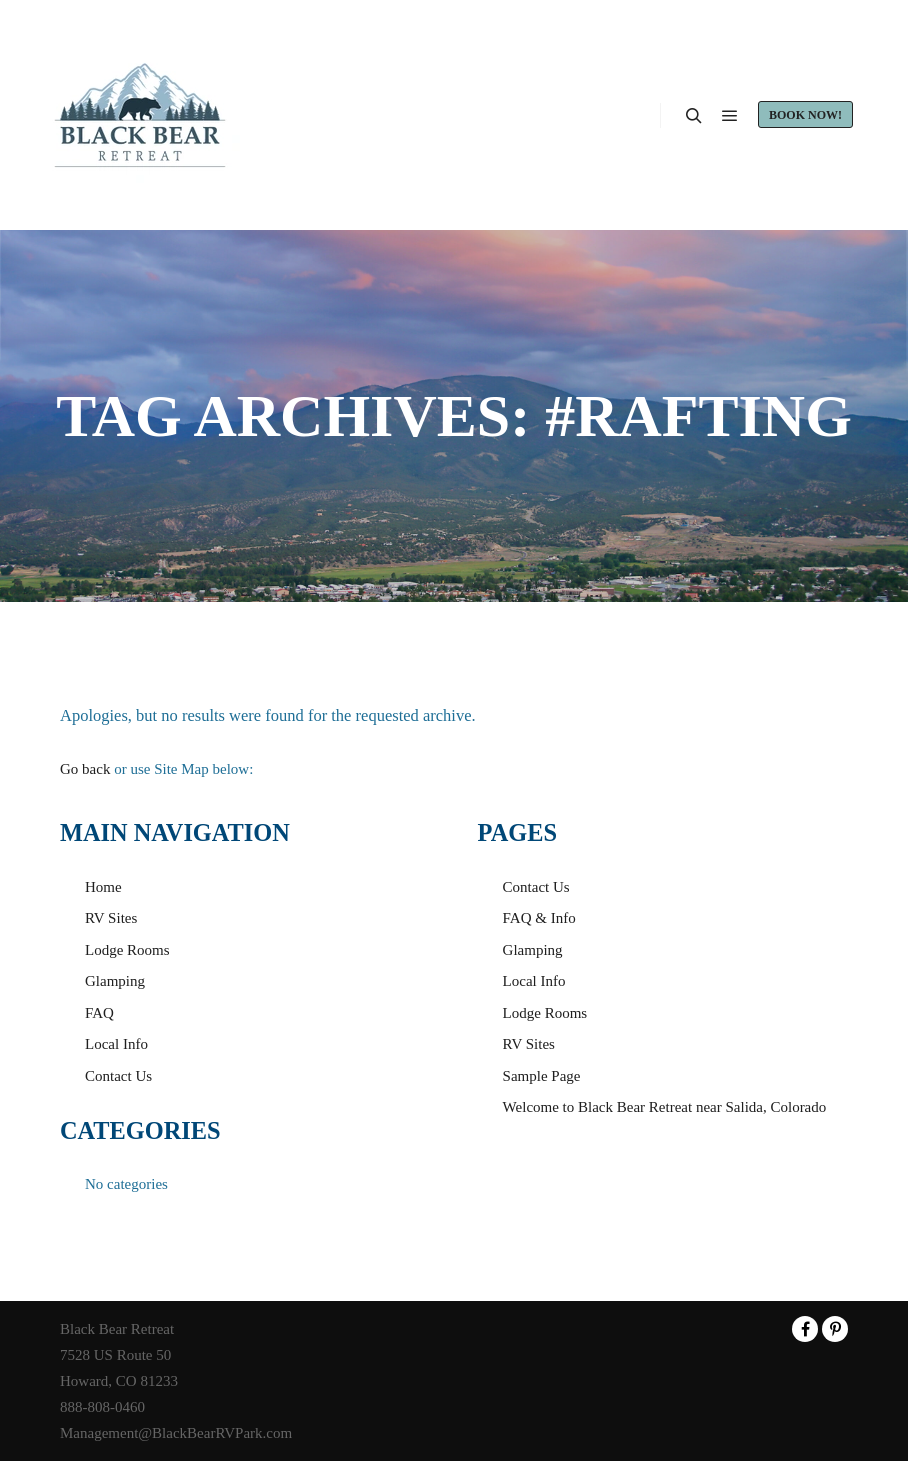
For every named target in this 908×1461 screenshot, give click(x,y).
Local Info (116, 1044)
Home (103, 887)
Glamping (115, 981)
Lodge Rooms (127, 950)
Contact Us (118, 1076)
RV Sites (111, 918)
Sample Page (542, 1076)
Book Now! (805, 115)
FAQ (99, 1013)
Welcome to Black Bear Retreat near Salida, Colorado (665, 1107)
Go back (85, 769)
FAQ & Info (539, 918)
